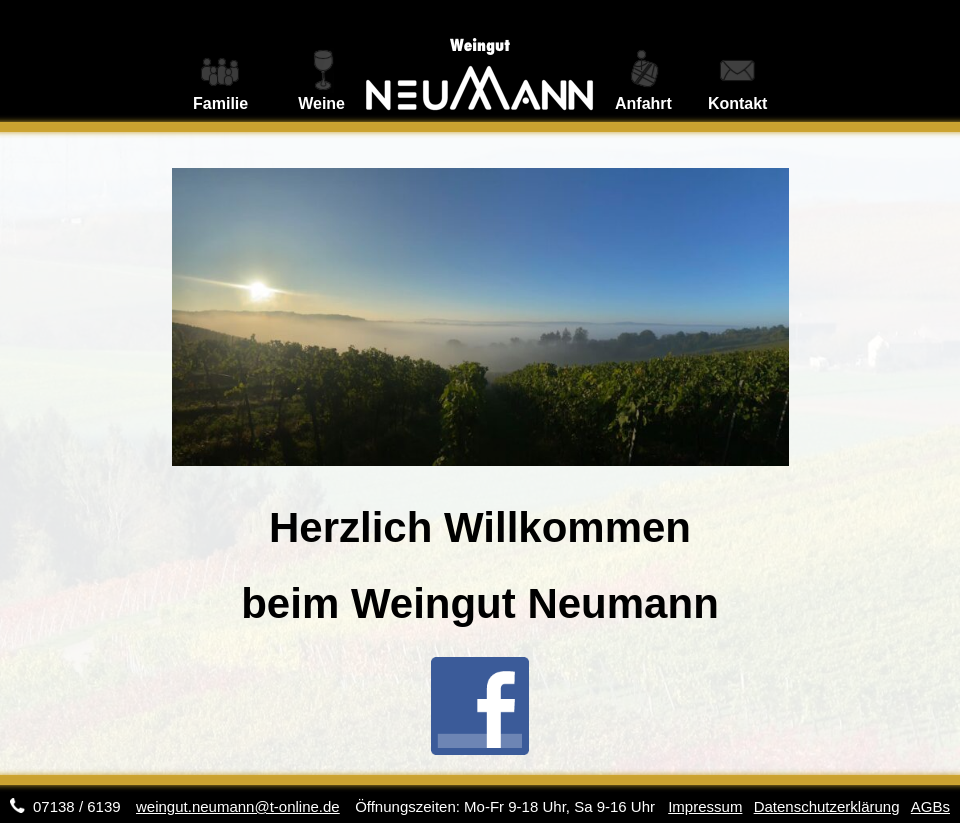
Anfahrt (643, 103)
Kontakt (738, 103)
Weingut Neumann (480, 61)
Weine (321, 103)
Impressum (705, 806)
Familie (220, 103)
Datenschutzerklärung (827, 806)
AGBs (930, 806)
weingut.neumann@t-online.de (238, 806)
